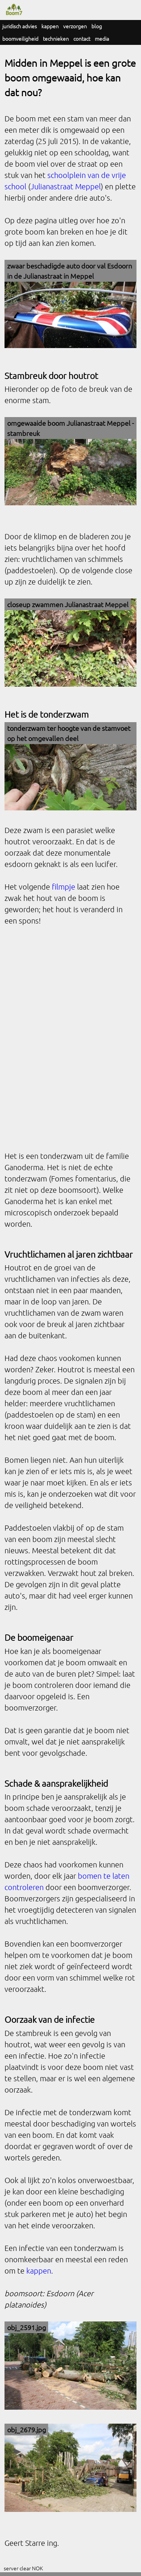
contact (81, 38)
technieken (56, 38)
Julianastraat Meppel (65, 186)
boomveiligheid (20, 38)
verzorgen (75, 26)
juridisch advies (19, 26)
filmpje (63, 886)
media (102, 38)
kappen (50, 26)
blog (96, 26)
